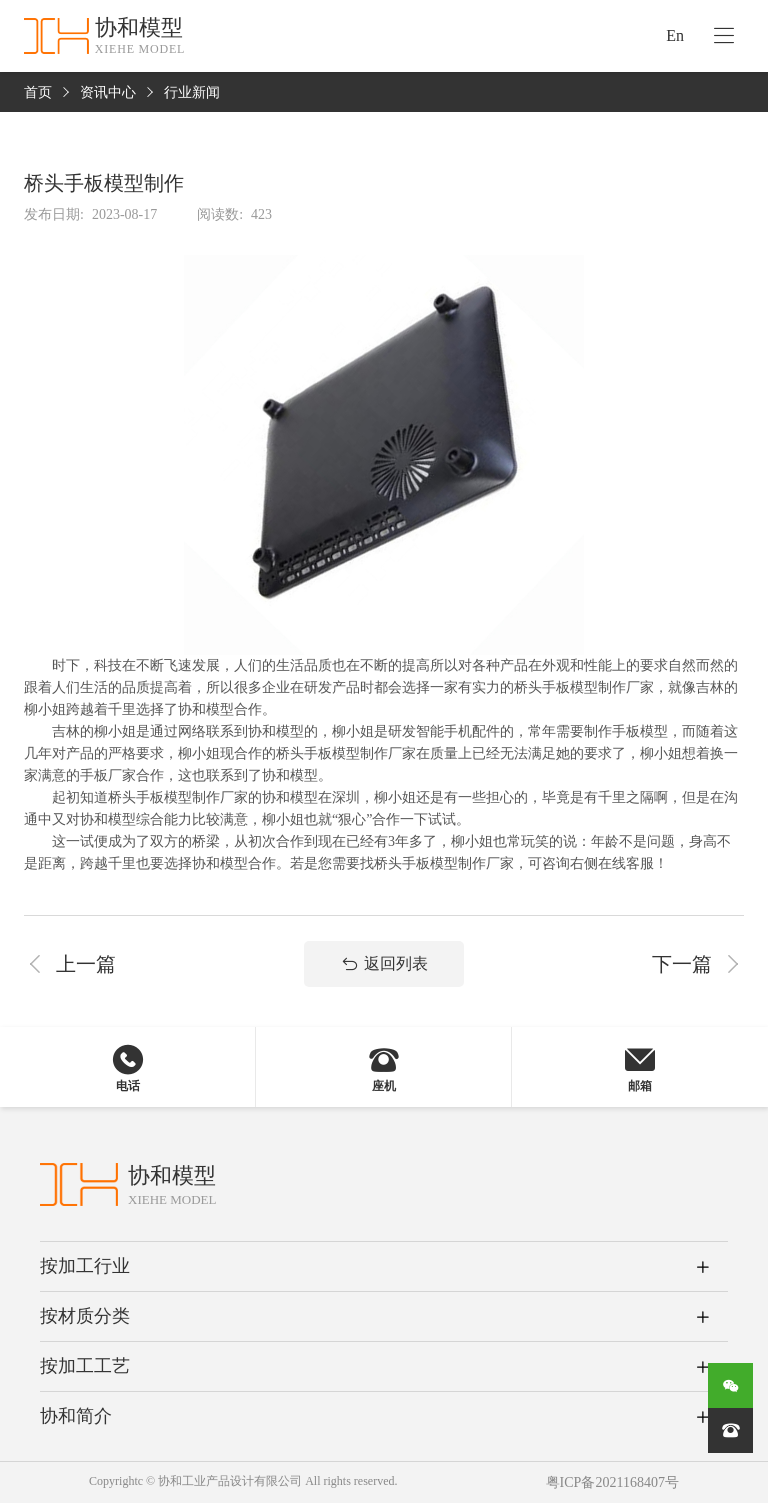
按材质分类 (85, 1316)
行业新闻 (192, 92)
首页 (38, 92)
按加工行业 (85, 1266)
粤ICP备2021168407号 (612, 1482)
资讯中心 (108, 92)
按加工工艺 (85, 1366)
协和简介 (76, 1416)
